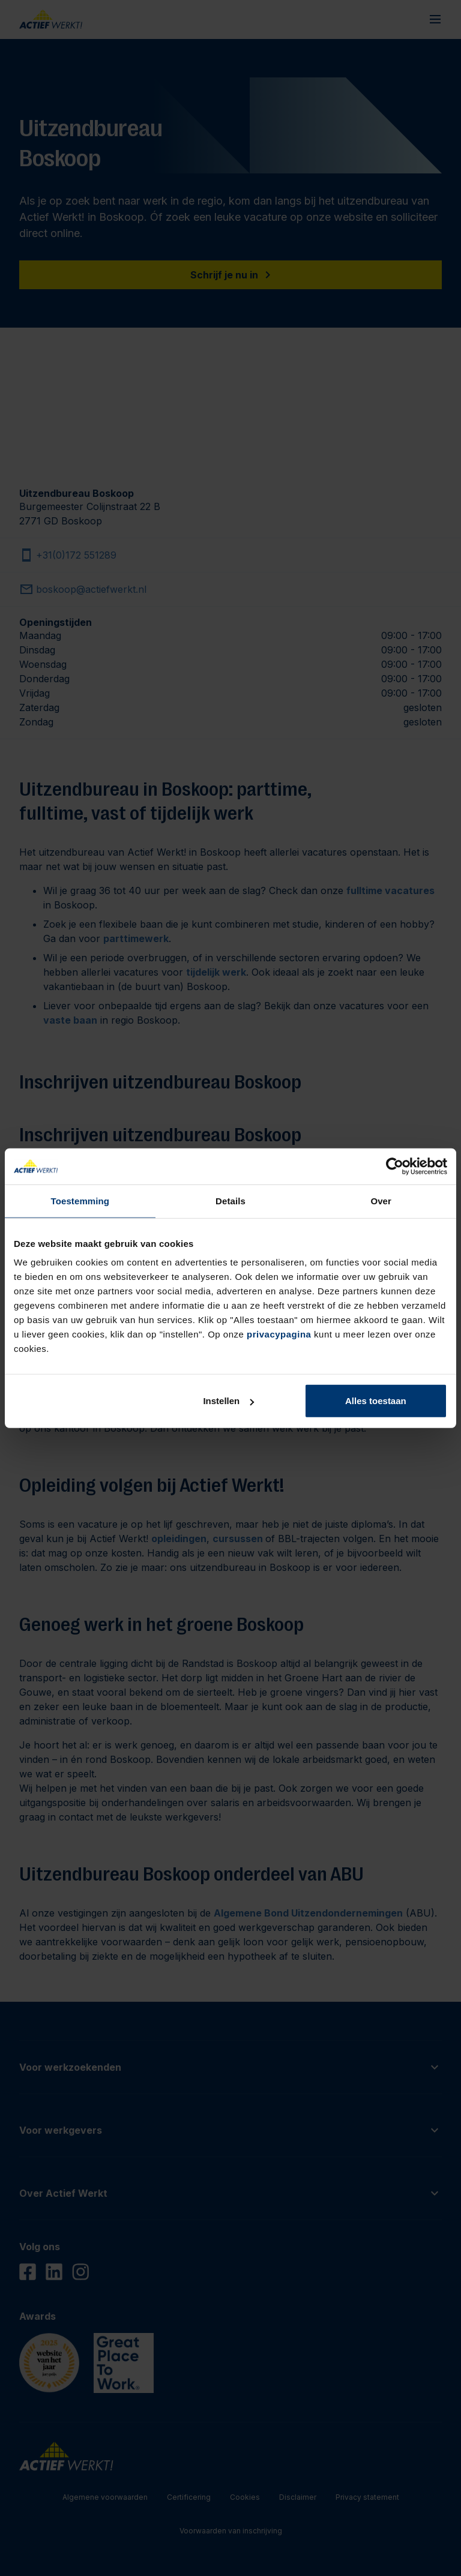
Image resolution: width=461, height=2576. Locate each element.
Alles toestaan (375, 1401)
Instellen (228, 1401)
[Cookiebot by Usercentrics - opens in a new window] (394, 1166)
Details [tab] (230, 1200)
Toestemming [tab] (80, 1200)
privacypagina (279, 1334)
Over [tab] (380, 1200)
